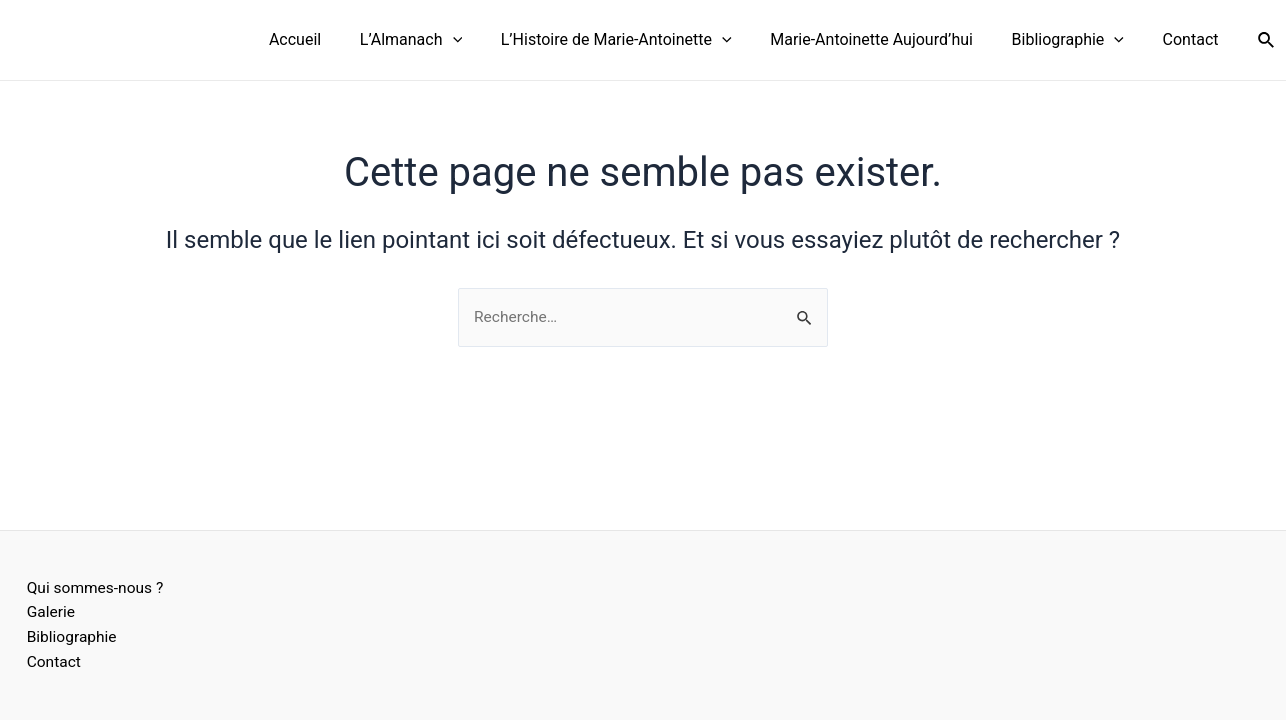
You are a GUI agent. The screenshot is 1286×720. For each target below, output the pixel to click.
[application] (482, 40)
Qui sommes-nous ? (90, 585)
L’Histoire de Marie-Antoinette (639, 40)
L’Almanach (441, 40)
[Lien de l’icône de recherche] (1267, 40)
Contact (1194, 39)
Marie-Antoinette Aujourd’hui (888, 39)
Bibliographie (1078, 40)
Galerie (45, 610)
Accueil (332, 39)
